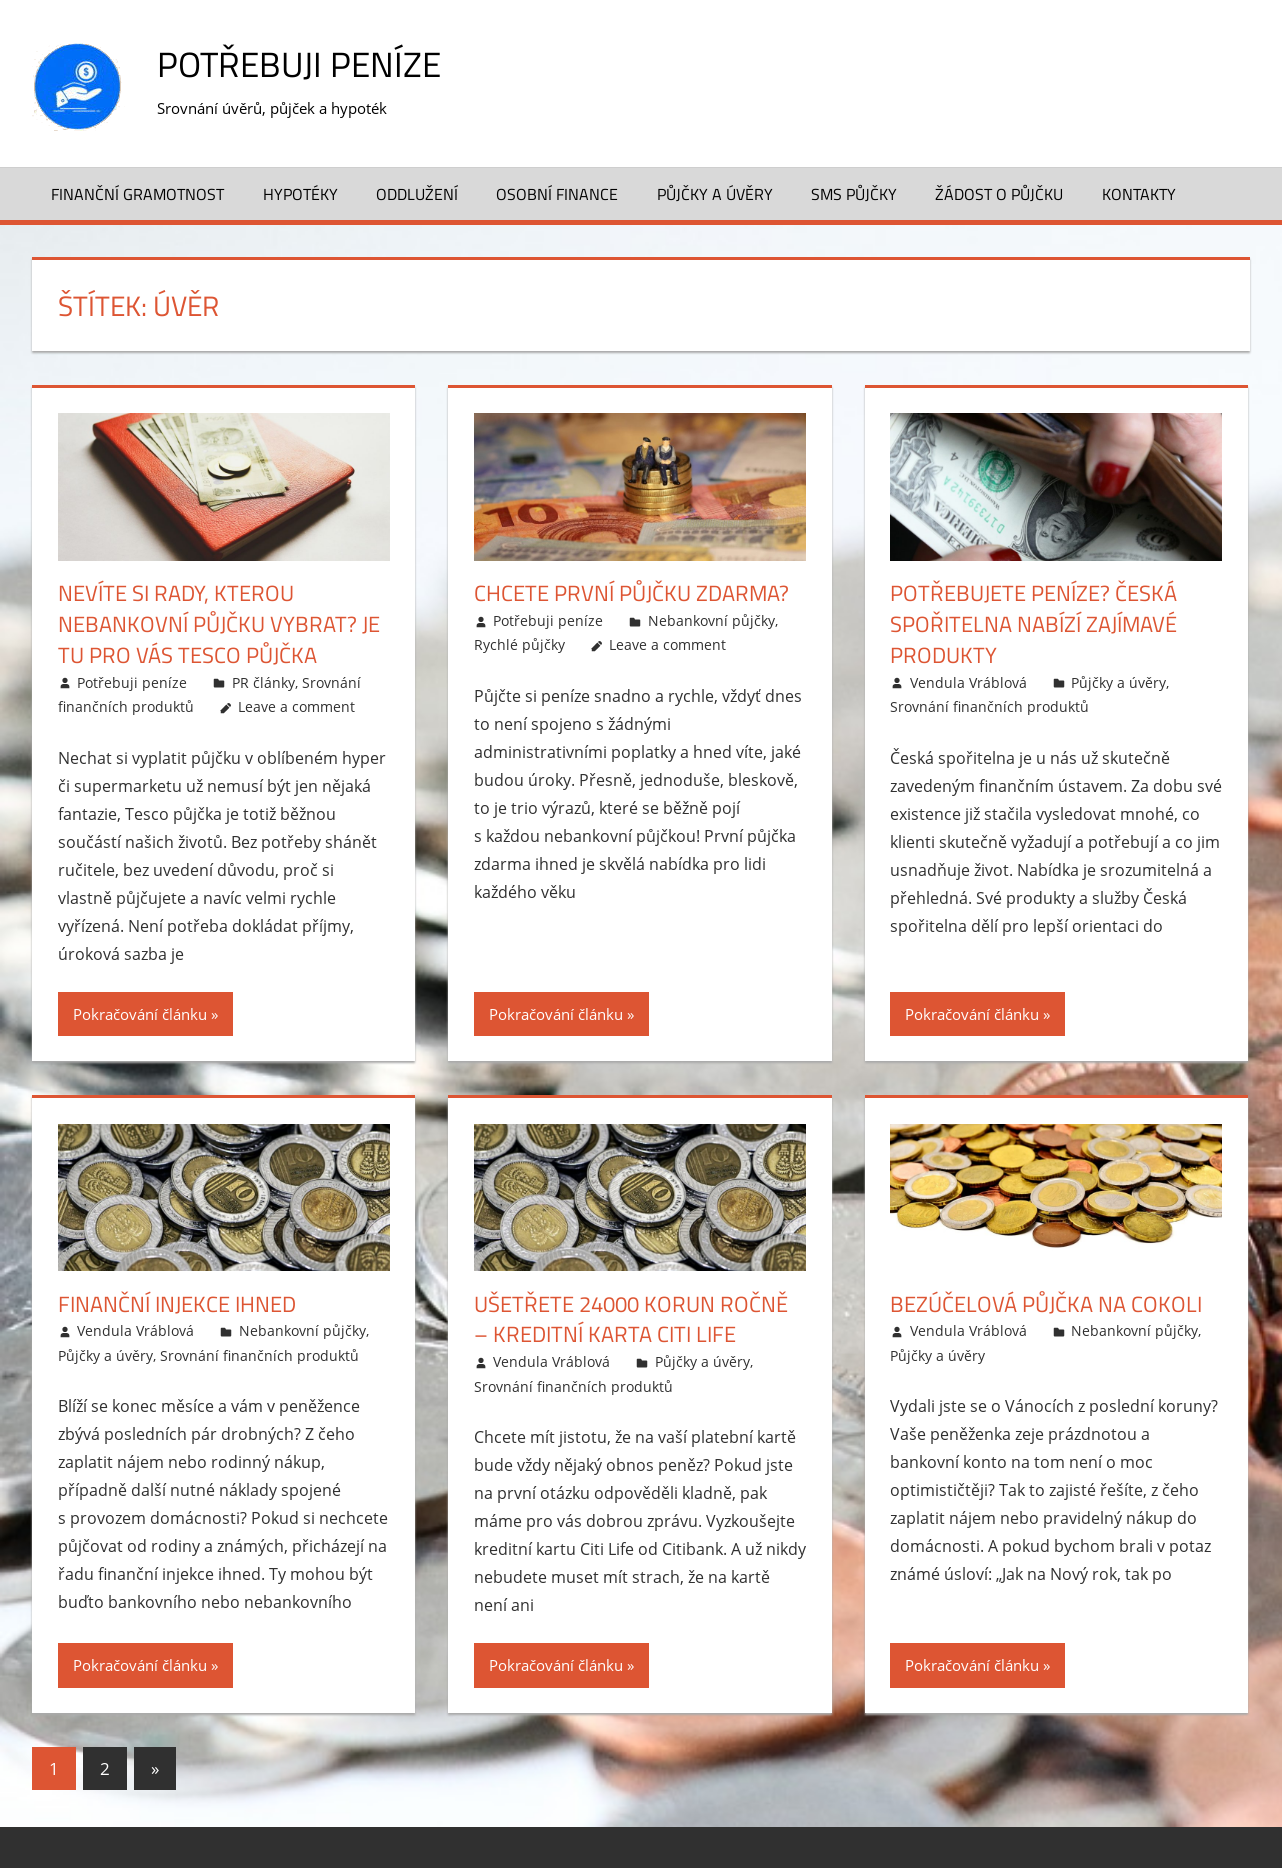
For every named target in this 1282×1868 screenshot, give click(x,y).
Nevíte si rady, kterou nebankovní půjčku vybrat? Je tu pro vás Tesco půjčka (219, 624)
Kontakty (1139, 193)
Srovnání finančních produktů (989, 706)
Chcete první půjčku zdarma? (631, 593)
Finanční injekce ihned (177, 1303)
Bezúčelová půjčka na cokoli (1046, 1303)
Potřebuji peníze (301, 63)
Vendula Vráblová (968, 681)
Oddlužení (417, 193)
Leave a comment (296, 706)
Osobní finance (557, 193)
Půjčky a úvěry (715, 193)
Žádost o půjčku (999, 193)
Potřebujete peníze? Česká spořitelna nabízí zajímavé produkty (1033, 624)
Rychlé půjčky (519, 644)
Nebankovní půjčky (711, 620)
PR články (263, 681)
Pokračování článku (140, 1013)
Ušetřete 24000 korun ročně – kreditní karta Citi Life (631, 1318)
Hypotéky (300, 193)
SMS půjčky (854, 193)
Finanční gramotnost (137, 193)
